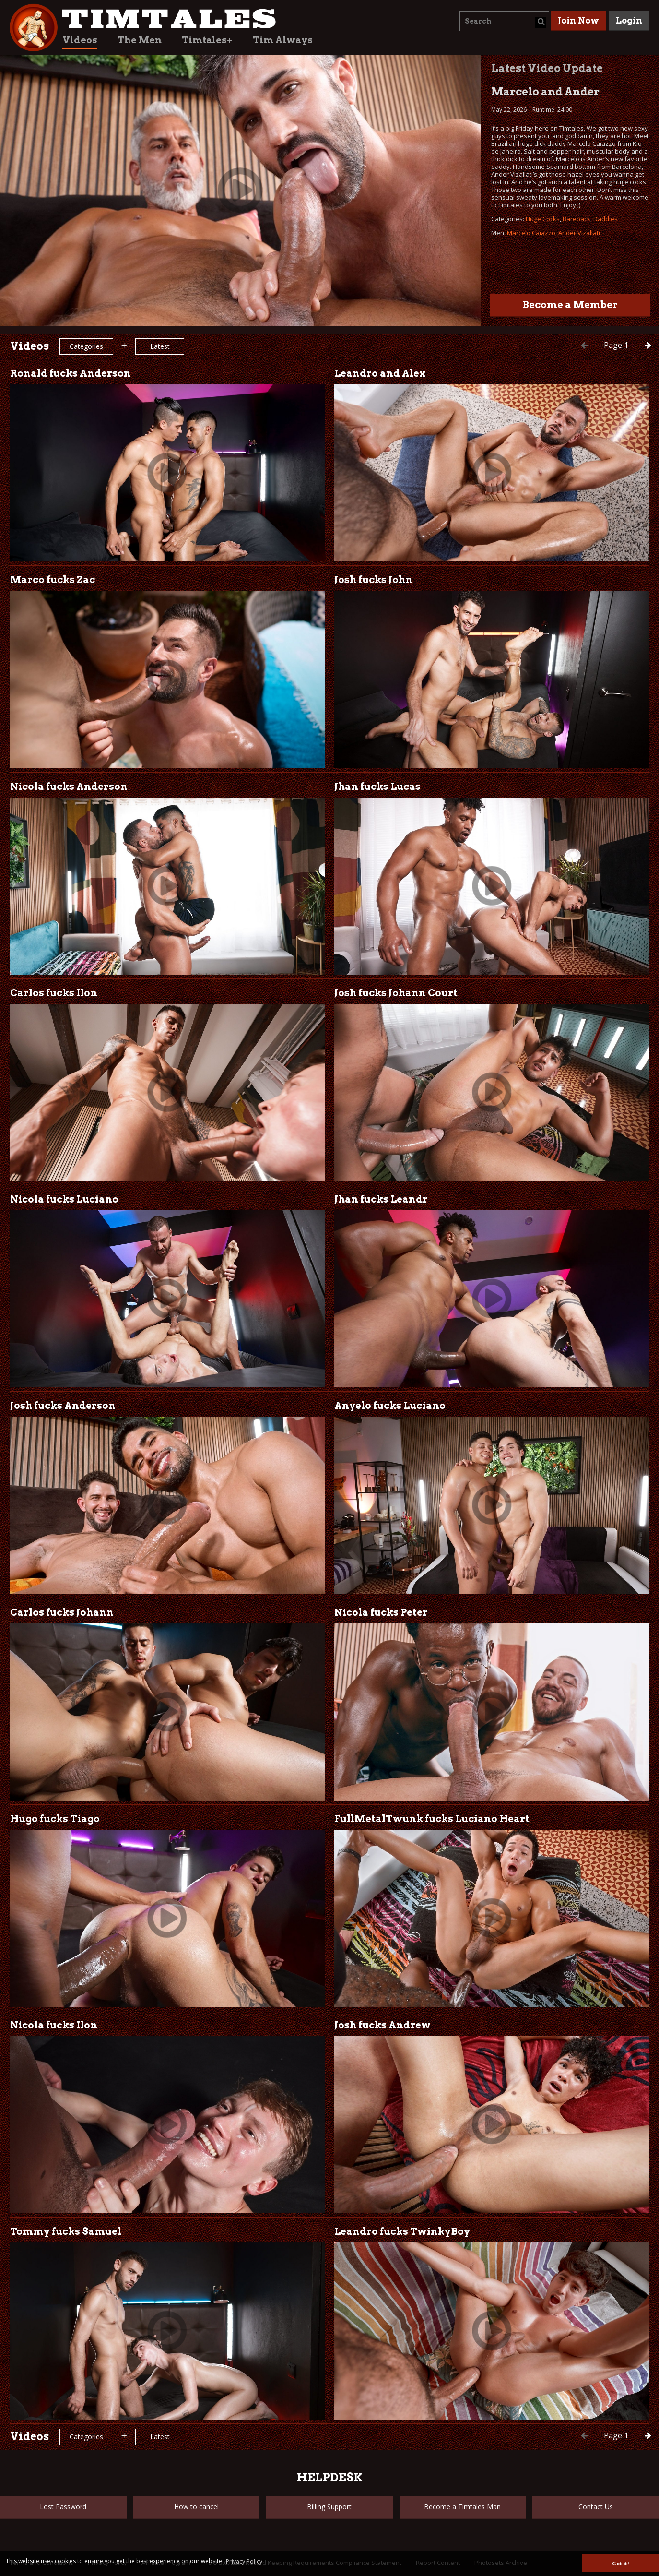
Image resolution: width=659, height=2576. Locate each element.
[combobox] (504, 21)
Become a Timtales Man (462, 2506)
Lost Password (63, 2506)
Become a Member (570, 304)
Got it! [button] (620, 2563)
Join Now (578, 20)
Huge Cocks (543, 219)
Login (629, 20)
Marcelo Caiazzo (531, 232)
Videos (79, 40)
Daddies (605, 219)
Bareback (576, 219)
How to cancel (196, 2506)
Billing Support (329, 2506)
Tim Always (283, 40)
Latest (160, 346)
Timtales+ (207, 40)
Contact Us (595, 2506)
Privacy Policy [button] (244, 2561)
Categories (86, 346)
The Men (140, 40)
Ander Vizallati (579, 232)
